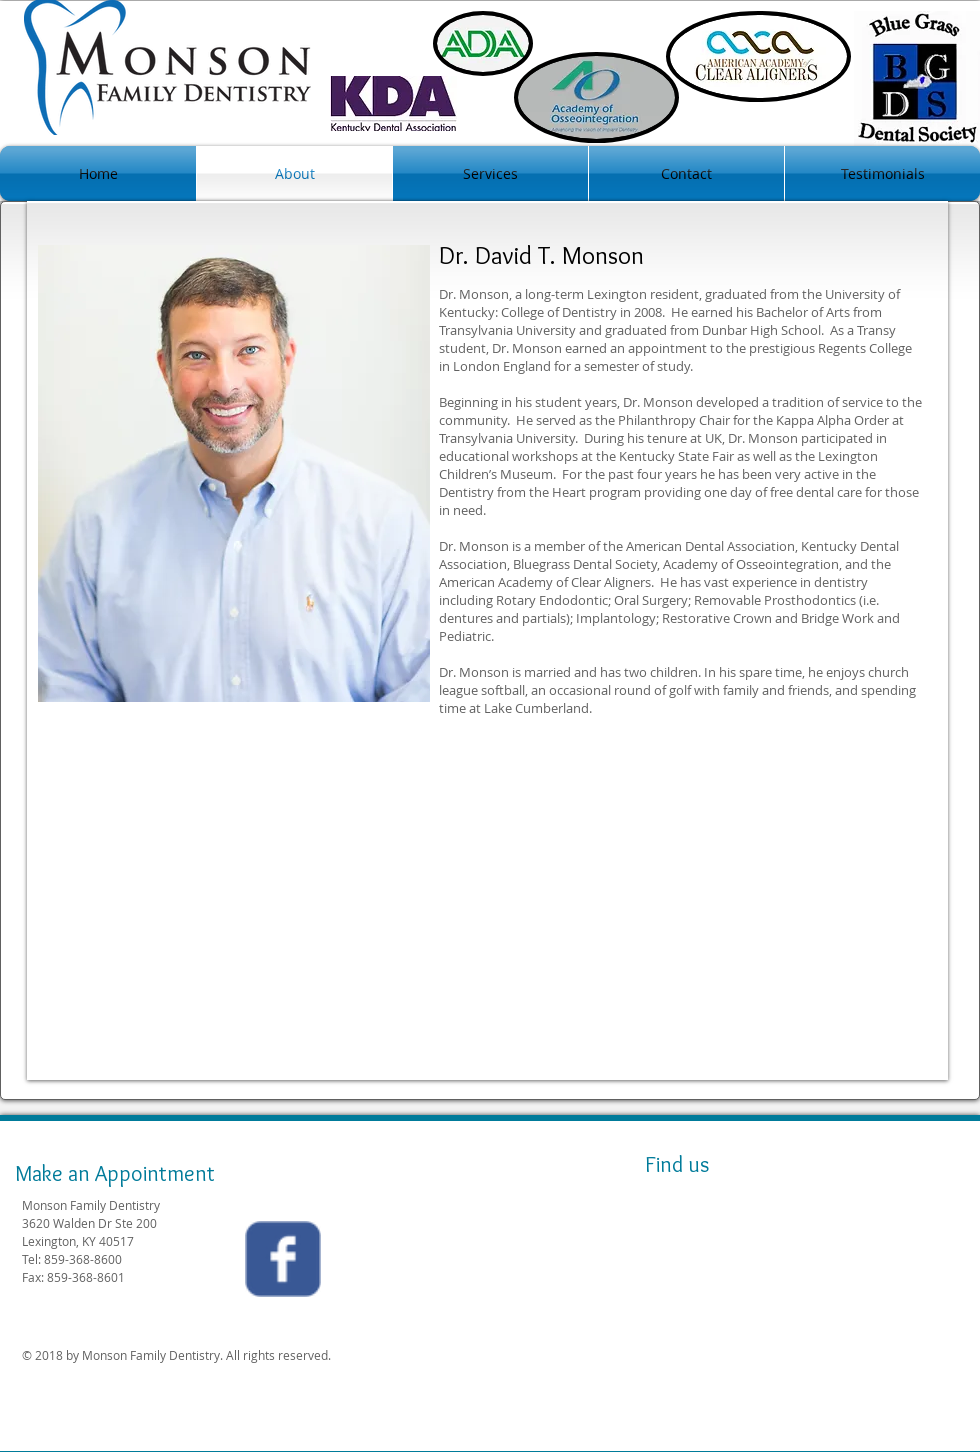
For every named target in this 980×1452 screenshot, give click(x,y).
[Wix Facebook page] (283, 1259)
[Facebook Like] (471, 1263)
